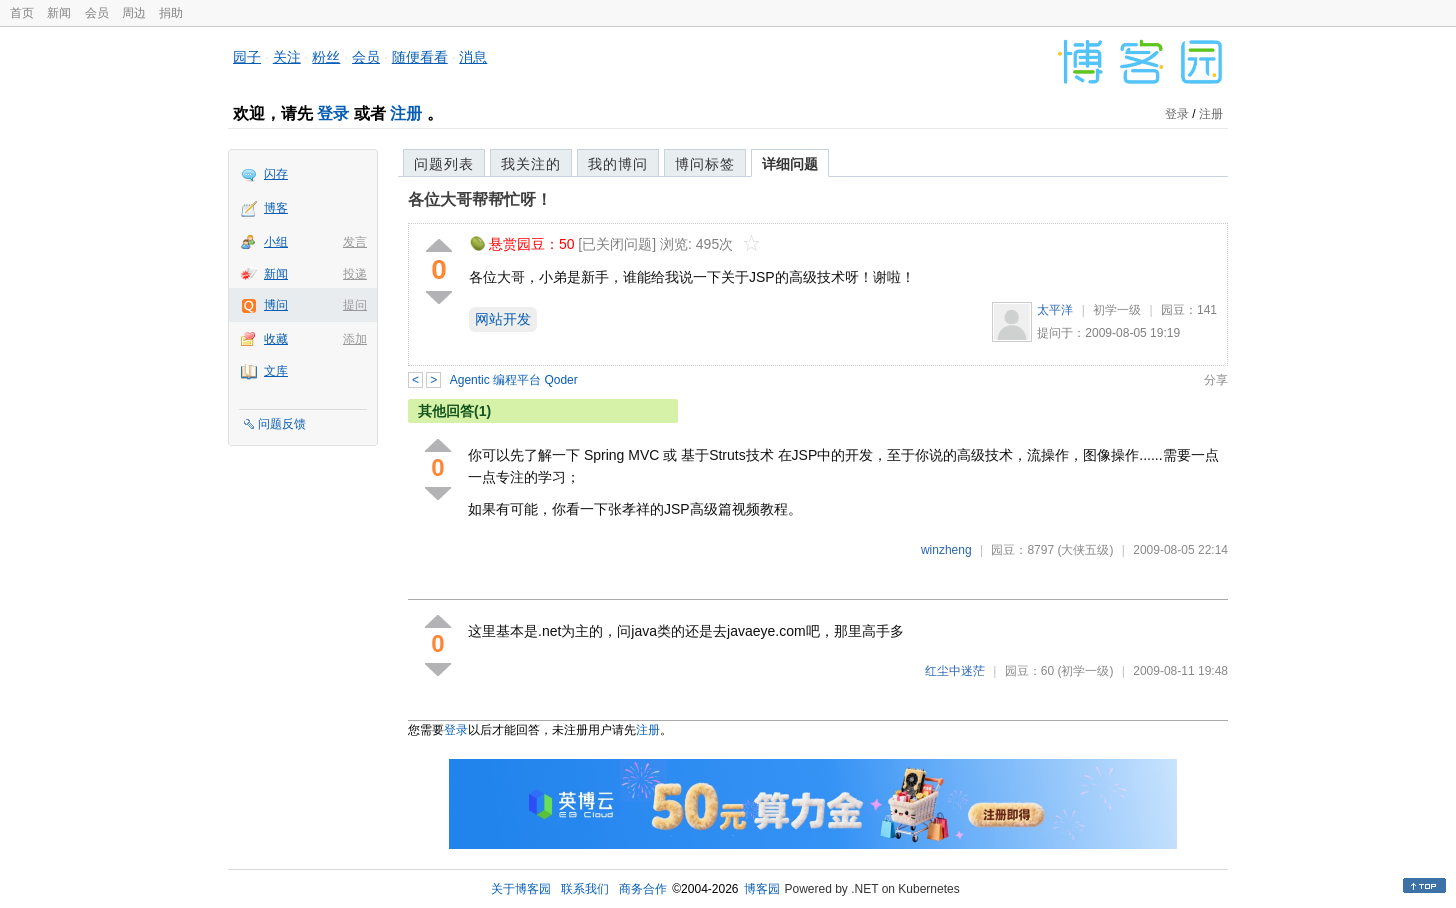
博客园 (762, 889)
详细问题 (790, 164)
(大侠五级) (1085, 550)
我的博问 (618, 164)
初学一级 (1117, 310)
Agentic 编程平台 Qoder (514, 380)
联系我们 (585, 889)
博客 (276, 208)
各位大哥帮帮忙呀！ (480, 199)
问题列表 (444, 164)
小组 (276, 242)
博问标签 (705, 164)
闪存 (276, 174)
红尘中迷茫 (955, 671)
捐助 (171, 13)
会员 (97, 13)
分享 (1216, 380)
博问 (276, 305)
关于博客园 (521, 889)
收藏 (276, 339)
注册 (406, 113)
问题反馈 (282, 424)
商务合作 (643, 889)
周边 (134, 13)
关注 (287, 57)
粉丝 (326, 57)
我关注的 (531, 164)
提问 (355, 305)
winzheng (946, 550)
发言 (355, 242)
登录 (333, 113)
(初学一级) (1085, 671)
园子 (247, 57)
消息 (473, 57)
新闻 (59, 13)
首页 (22, 13)
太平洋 (1055, 310)
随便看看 (420, 57)
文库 (276, 371)
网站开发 (503, 319)
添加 (355, 339)
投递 (355, 274)
